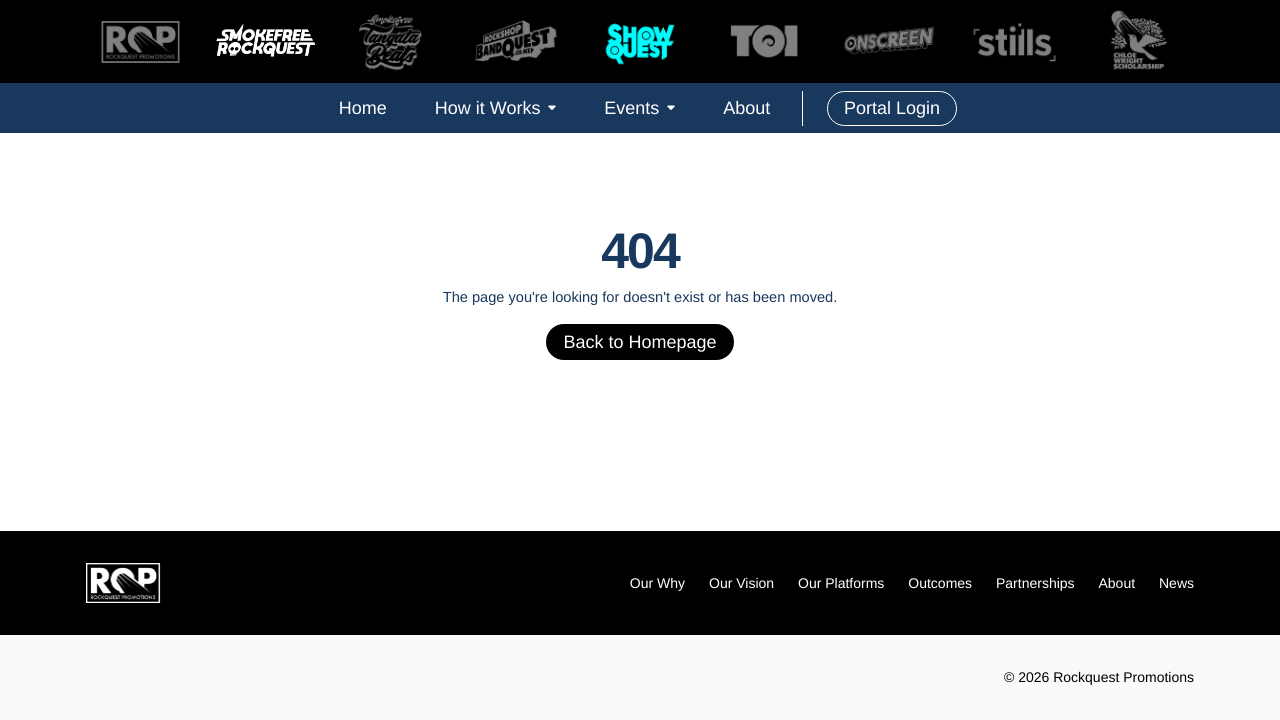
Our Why (657, 583)
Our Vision (741, 583)
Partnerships (1035, 583)
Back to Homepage (639, 342)
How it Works (496, 108)
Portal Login (892, 108)
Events (639, 108)
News (1176, 583)
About (746, 108)
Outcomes (940, 583)
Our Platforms (841, 583)
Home (363, 108)
